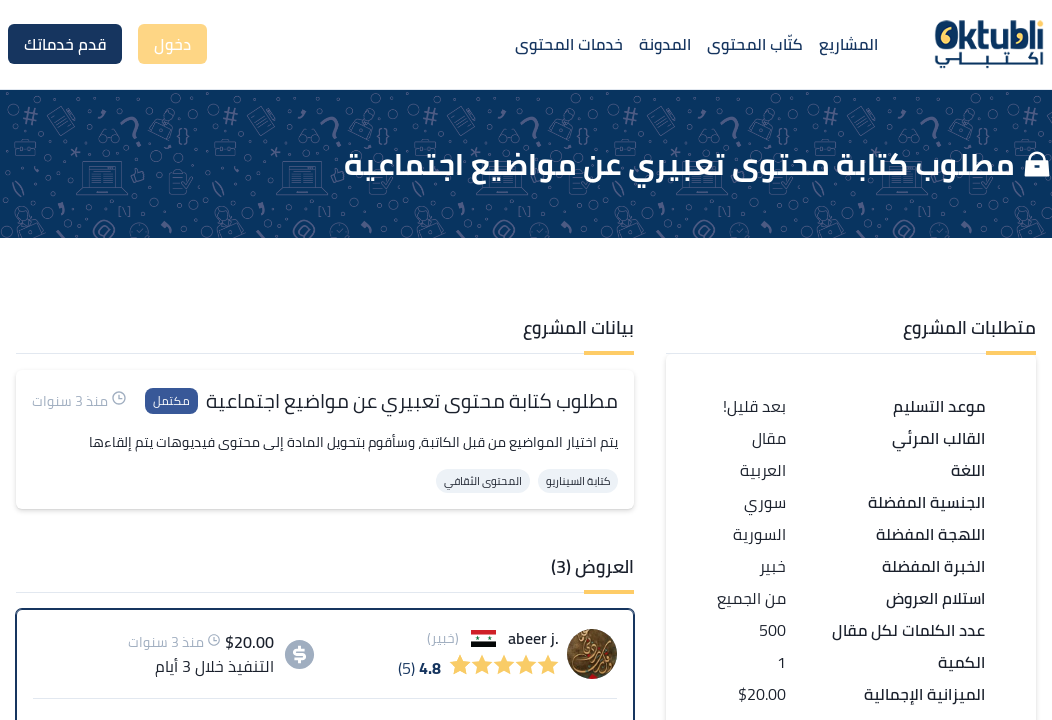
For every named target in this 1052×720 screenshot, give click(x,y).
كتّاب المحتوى (755, 44)
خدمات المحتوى (569, 44)
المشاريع (848, 44)
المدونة (665, 44)
